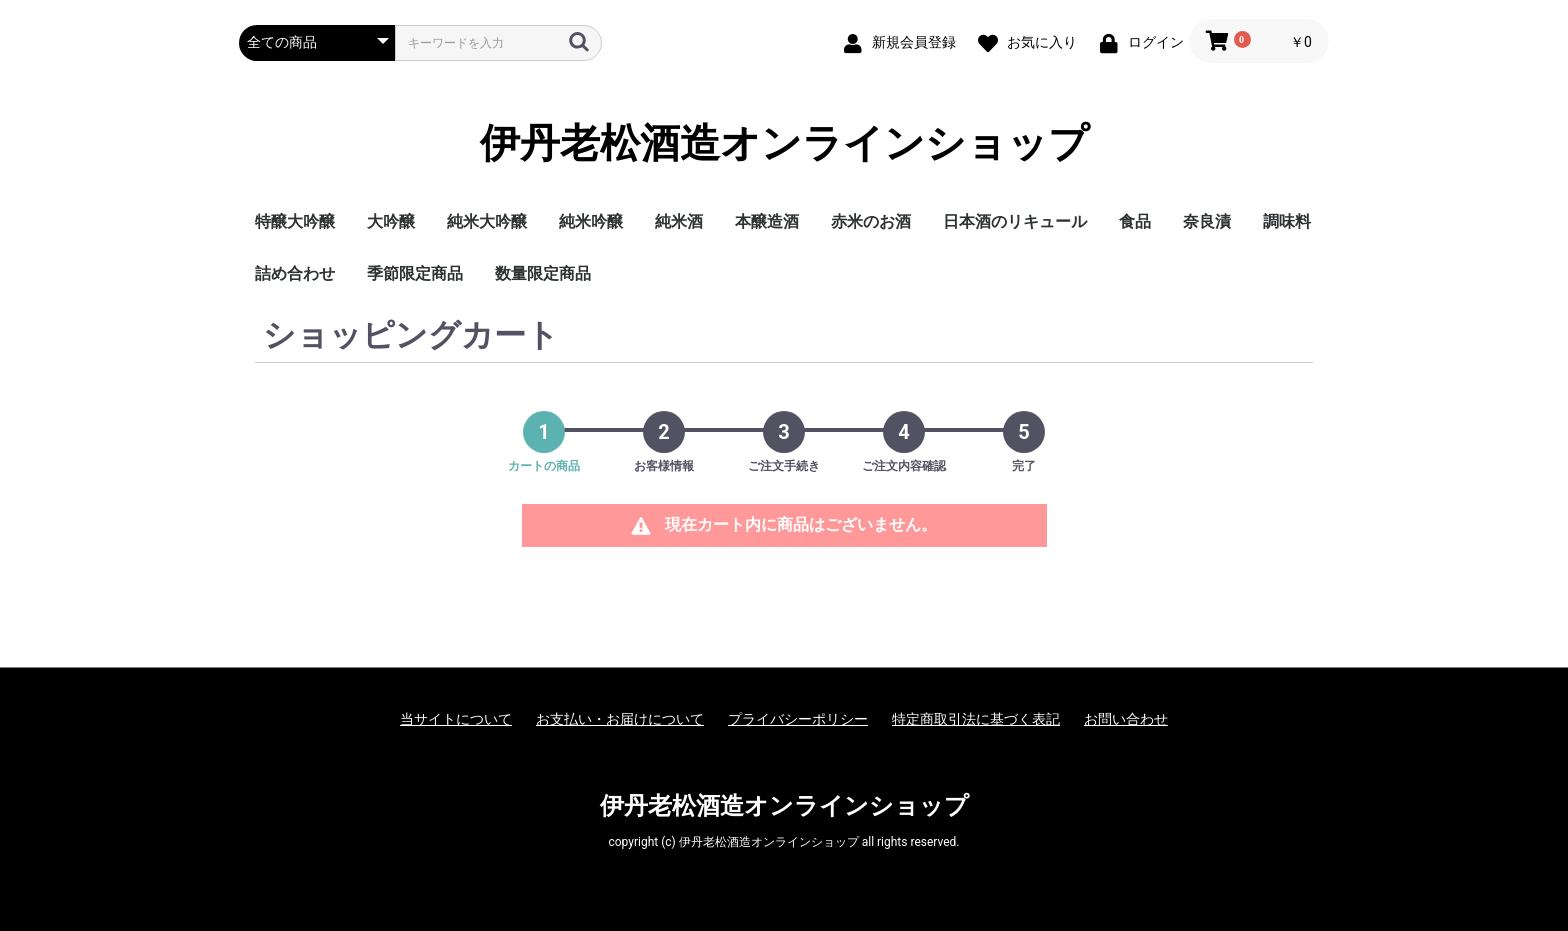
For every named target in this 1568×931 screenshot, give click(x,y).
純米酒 (679, 221)
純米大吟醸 (487, 221)
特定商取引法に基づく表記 (976, 719)
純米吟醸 (591, 221)
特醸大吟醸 (295, 221)
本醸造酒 (767, 221)
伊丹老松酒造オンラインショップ (784, 144)
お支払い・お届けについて (620, 719)
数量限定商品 (543, 273)
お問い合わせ (1126, 719)
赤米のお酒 (871, 221)
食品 (1135, 221)
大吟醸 (391, 221)
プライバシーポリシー (798, 719)
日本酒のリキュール (1015, 221)
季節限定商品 (415, 273)
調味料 (1287, 221)
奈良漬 (1207, 221)
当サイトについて (456, 719)
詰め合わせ (295, 273)
